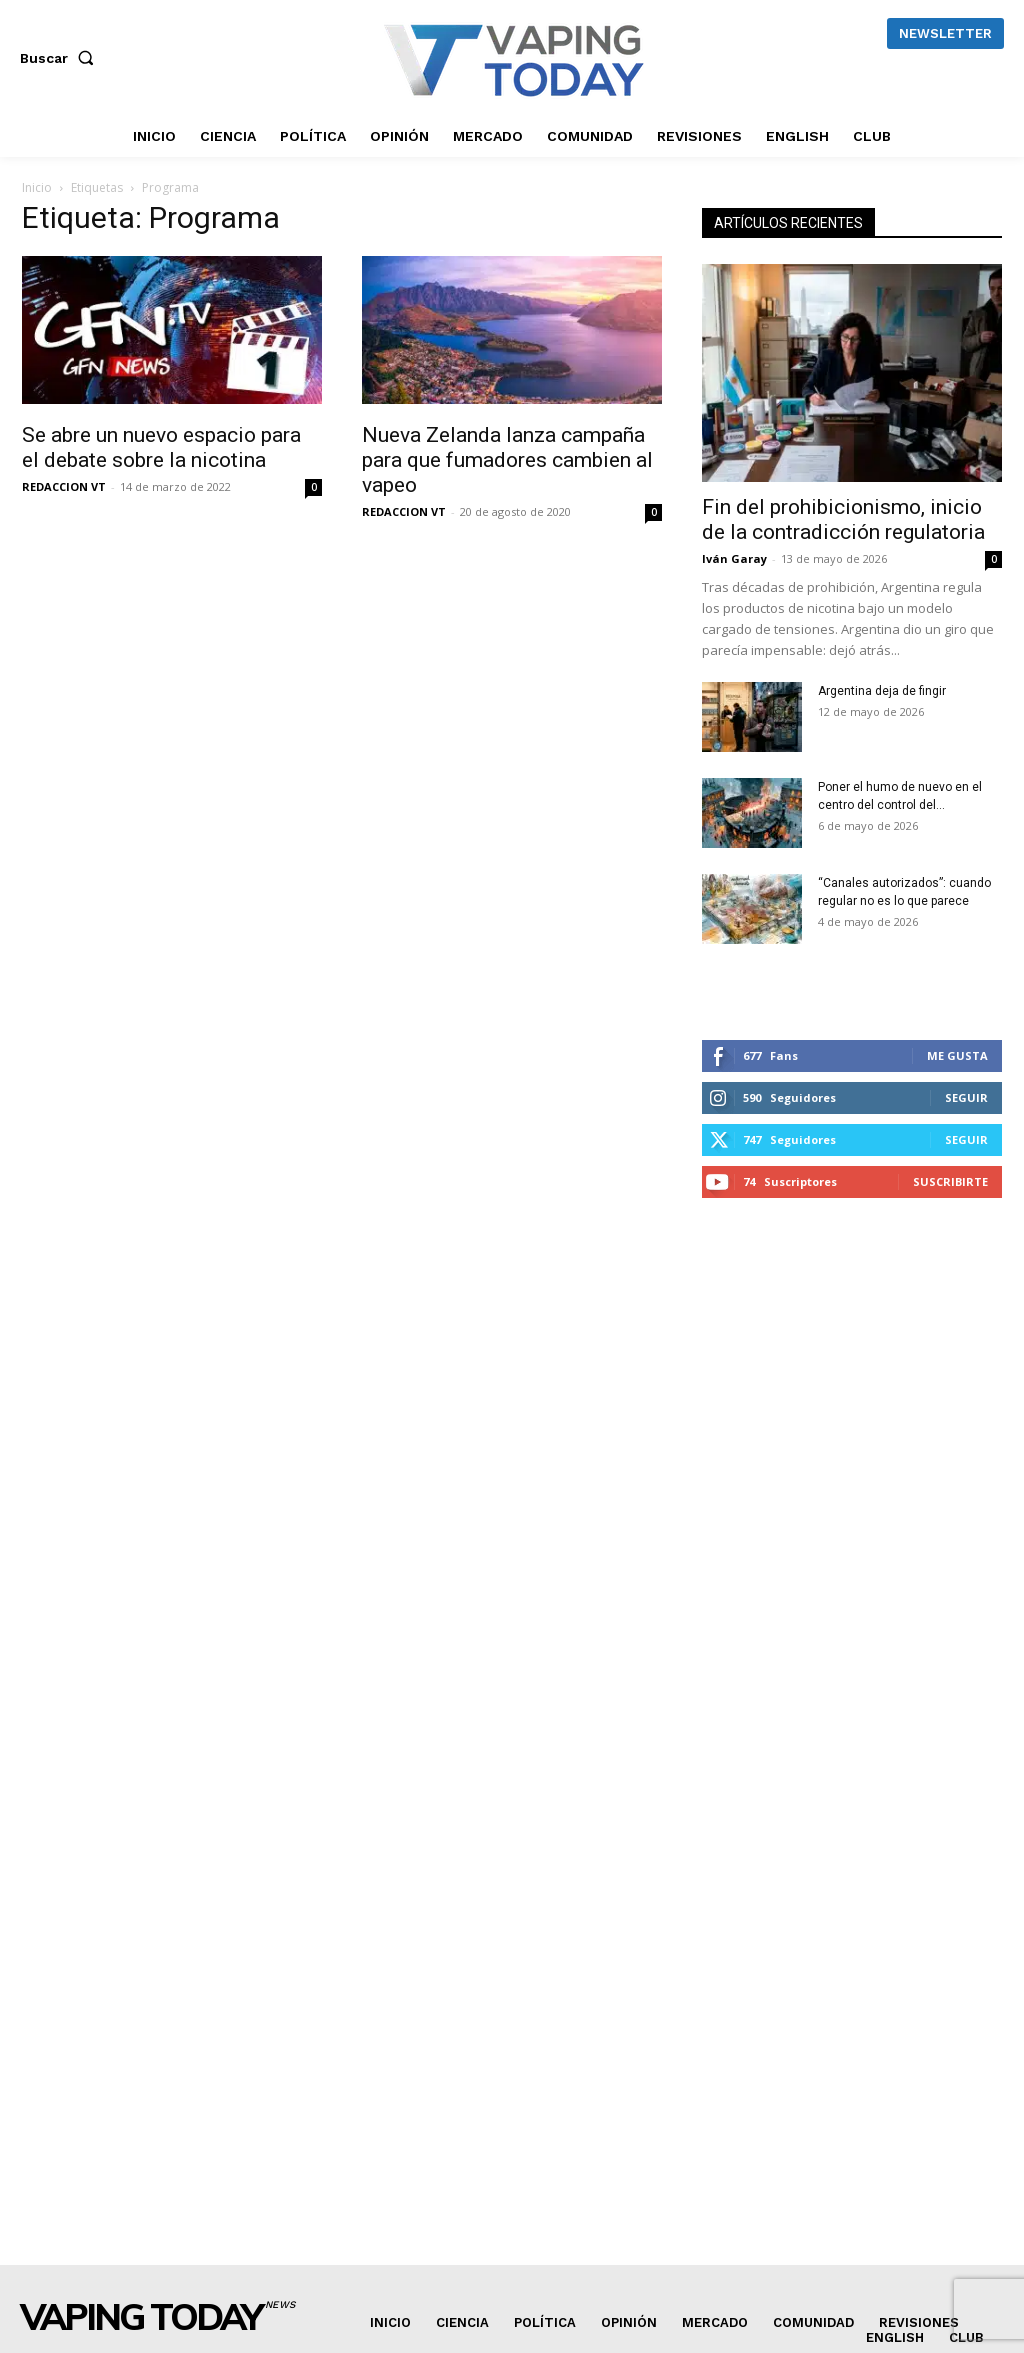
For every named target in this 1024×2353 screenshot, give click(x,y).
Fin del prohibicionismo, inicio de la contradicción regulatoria (843, 519)
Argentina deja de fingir (882, 691)
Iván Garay (734, 558)
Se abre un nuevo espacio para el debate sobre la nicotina (161, 447)
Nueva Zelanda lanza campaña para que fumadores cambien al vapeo (507, 460)
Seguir (966, 1097)
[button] (61, 58)
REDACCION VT (64, 486)
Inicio (37, 187)
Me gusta (957, 1055)
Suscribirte (950, 1181)
